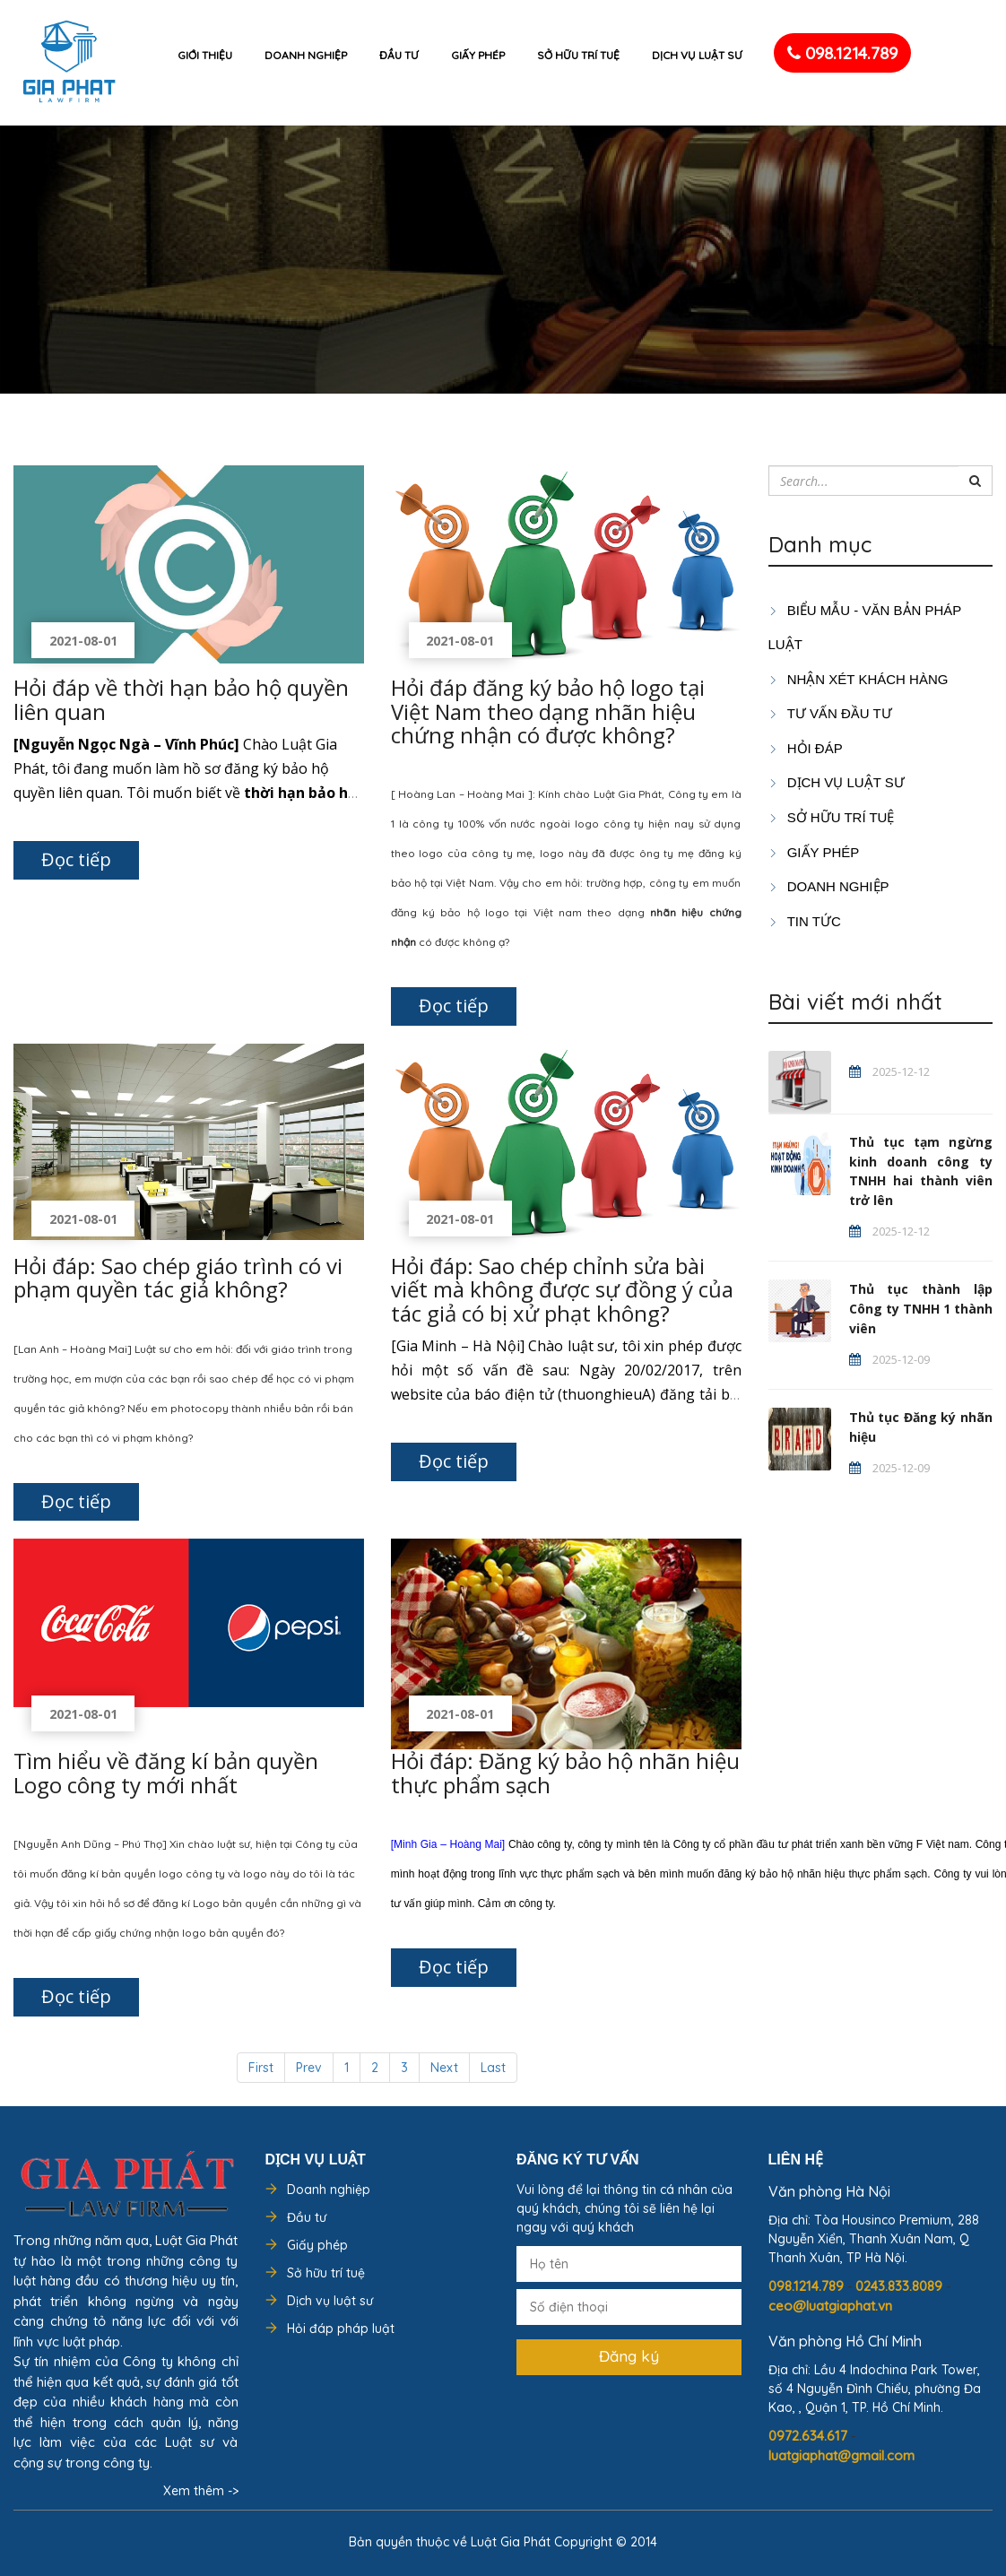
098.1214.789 (842, 53)
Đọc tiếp (76, 859)
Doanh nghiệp (306, 55)
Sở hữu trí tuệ (578, 55)
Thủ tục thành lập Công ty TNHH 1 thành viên (921, 1308)
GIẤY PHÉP (814, 852)
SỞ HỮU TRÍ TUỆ (831, 817)
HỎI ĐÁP (805, 748)
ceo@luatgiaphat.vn (830, 2305)
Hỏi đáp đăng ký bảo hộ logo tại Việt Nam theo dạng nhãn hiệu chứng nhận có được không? (548, 711)
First (260, 2068)
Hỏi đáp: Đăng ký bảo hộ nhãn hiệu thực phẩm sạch (565, 1772)
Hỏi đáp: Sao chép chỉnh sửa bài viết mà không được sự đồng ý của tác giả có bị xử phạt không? (562, 1289)
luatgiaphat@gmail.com (841, 2455)
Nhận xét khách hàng (858, 679)
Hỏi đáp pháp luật (341, 2328)
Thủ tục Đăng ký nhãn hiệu (921, 1427)
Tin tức (804, 921)
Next (444, 2068)
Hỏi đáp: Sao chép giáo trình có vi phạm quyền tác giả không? (178, 1277)
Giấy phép (478, 55)
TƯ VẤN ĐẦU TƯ (830, 713)
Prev (309, 2068)
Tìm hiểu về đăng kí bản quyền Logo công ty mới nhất (165, 1772)
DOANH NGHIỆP (828, 886)
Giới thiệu (205, 55)
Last (493, 2068)
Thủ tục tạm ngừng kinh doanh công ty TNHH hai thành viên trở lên (921, 1171)
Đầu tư (399, 55)
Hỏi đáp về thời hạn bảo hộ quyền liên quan (181, 698)
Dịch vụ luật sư (697, 55)
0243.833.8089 (900, 2285)
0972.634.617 (809, 2435)
